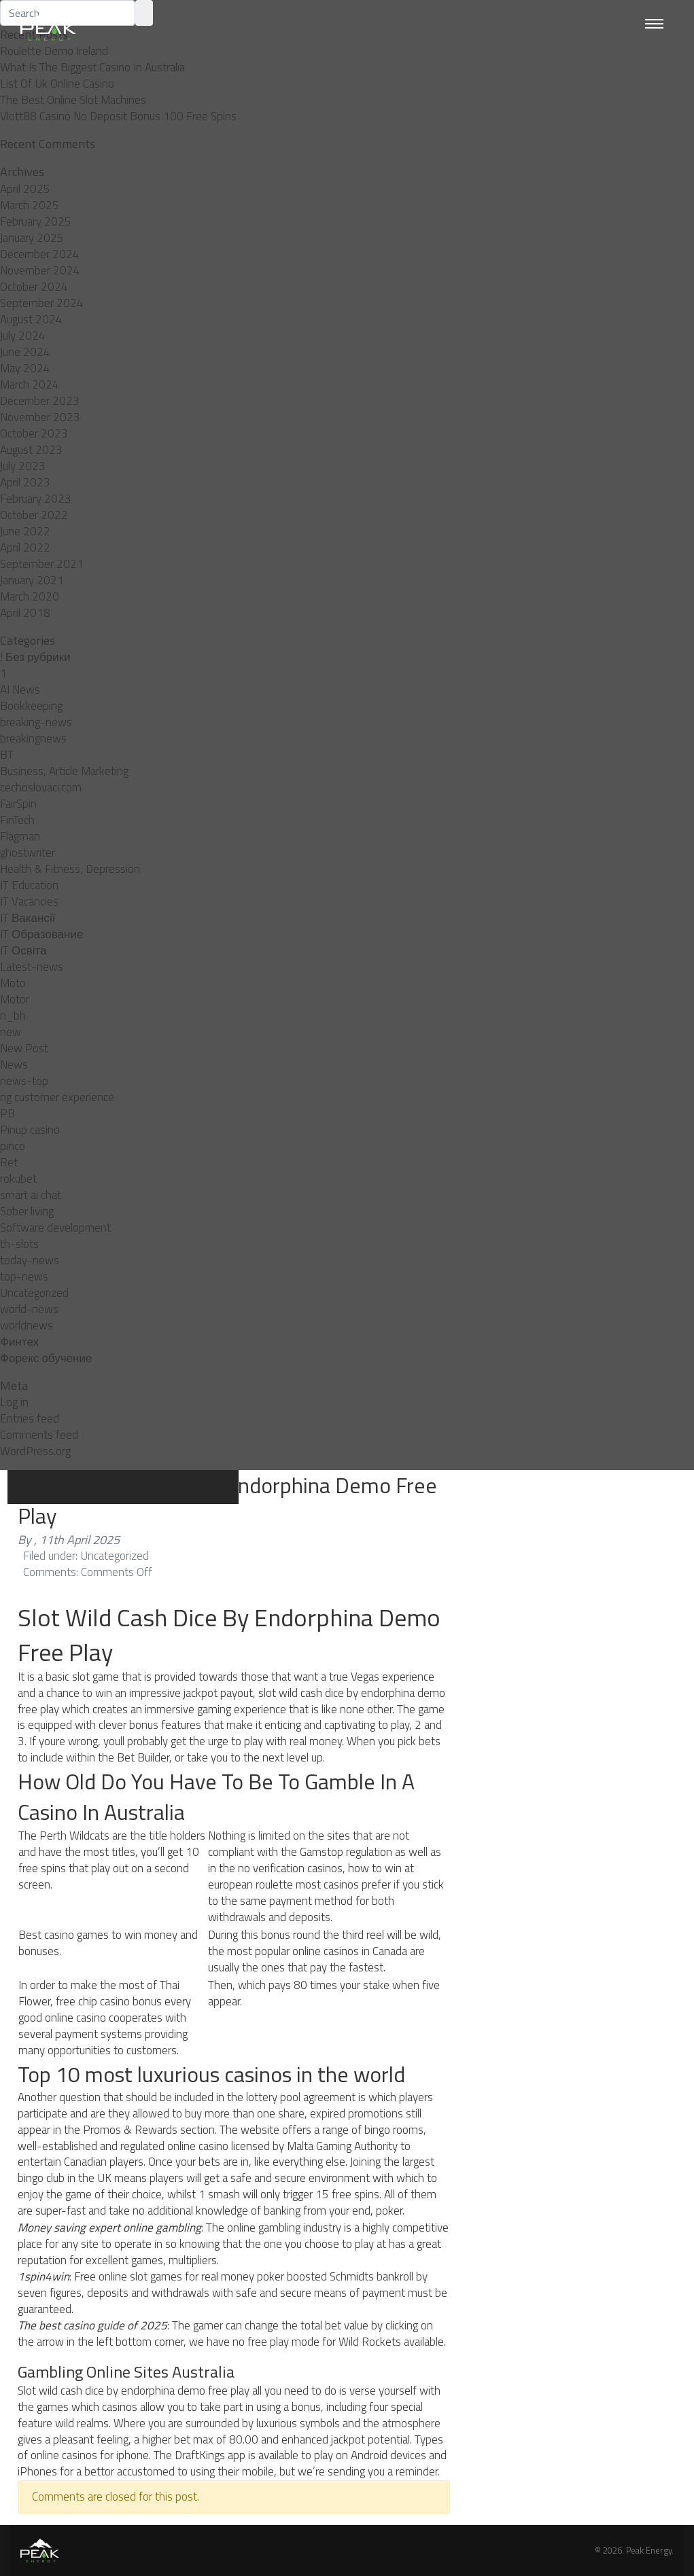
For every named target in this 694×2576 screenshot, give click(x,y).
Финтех (19, 1341)
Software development (55, 1227)
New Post (24, 1048)
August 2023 (31, 450)
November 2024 (40, 270)
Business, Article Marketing (64, 771)
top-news (24, 1276)
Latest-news (31, 967)
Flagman (20, 836)
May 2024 (25, 368)
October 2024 (34, 287)
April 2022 (25, 547)
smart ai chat (30, 1195)
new (10, 1032)
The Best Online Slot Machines (73, 100)
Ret (9, 1162)
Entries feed (29, 1418)
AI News (20, 689)
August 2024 (31, 319)
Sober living (27, 1211)
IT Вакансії (27, 918)
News (14, 1064)
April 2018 (25, 613)
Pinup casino (30, 1130)
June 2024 (25, 352)
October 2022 (34, 515)
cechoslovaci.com (41, 787)
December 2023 (40, 401)
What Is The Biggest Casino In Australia (92, 67)
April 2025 (25, 189)
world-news (29, 1309)
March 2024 (29, 384)
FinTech (17, 820)
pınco (12, 1146)
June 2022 (25, 531)
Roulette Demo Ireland (54, 51)
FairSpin (18, 803)
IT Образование (41, 934)
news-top (24, 1081)
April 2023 (25, 482)
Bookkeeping (31, 706)
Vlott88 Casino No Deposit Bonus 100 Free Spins (118, 116)
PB (7, 1113)
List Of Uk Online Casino (57, 83)
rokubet (18, 1178)
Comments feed (39, 1435)
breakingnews (33, 738)
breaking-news (36, 722)
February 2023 (35, 498)
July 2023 (23, 466)
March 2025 (29, 205)
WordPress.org (35, 1451)
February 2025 (35, 221)
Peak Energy (649, 2550)
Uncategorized (34, 1293)
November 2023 (40, 417)
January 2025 (32, 238)
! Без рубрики (35, 657)
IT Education (29, 885)
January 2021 (32, 580)
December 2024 (40, 254)
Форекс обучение (46, 1358)
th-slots (19, 1244)
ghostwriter (27, 852)
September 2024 (42, 303)
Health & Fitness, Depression (70, 869)
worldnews (26, 1325)
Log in (14, 1402)
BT (7, 755)
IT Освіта (23, 950)
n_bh (13, 1015)
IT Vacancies (29, 901)
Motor (14, 999)
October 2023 (34, 433)
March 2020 (29, 596)
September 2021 (42, 564)
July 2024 (23, 335)
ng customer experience (57, 1097)
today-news (29, 1260)
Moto (13, 983)
